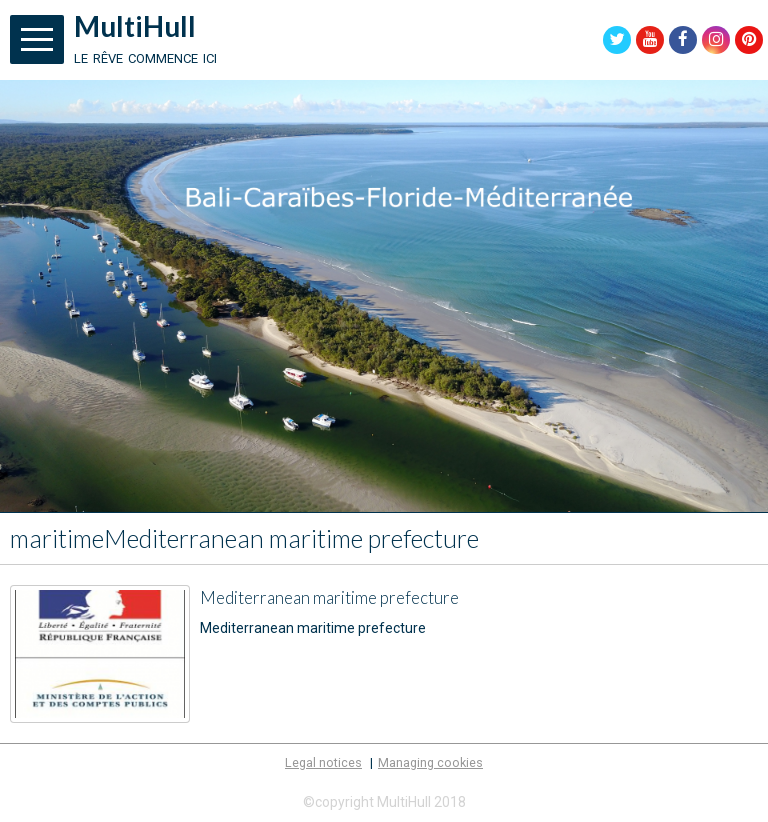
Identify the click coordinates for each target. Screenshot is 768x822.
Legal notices (323, 762)
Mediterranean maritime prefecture (329, 597)
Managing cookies (430, 762)
